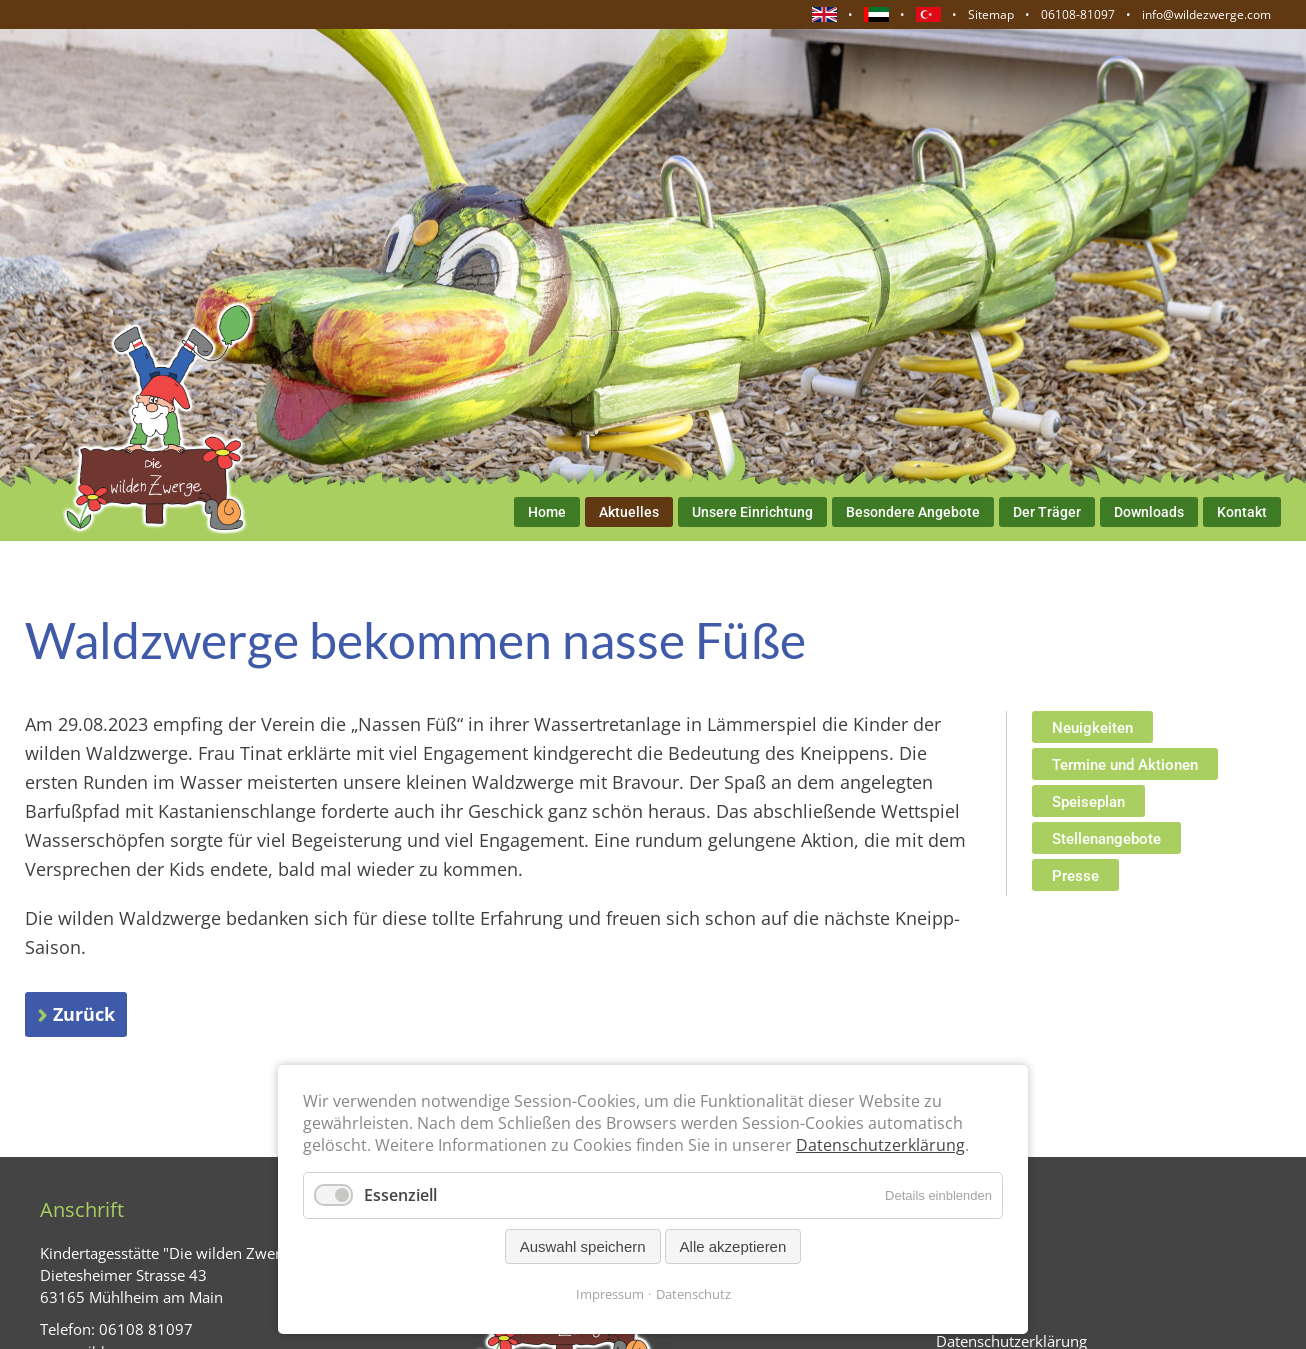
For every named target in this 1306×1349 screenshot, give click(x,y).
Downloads (1149, 512)
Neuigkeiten (1092, 728)
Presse (1075, 876)
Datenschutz (693, 1294)
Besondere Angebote (913, 512)
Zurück (84, 1014)
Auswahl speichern (583, 1246)
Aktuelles (629, 512)
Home (547, 512)
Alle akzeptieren (733, 1246)
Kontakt (1242, 512)
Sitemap (991, 14)
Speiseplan (1088, 802)
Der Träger (1047, 512)
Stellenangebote (1106, 839)
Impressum (610, 1294)
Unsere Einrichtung (752, 512)
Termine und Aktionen (1125, 765)
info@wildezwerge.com (1206, 14)
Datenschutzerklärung (880, 1145)
